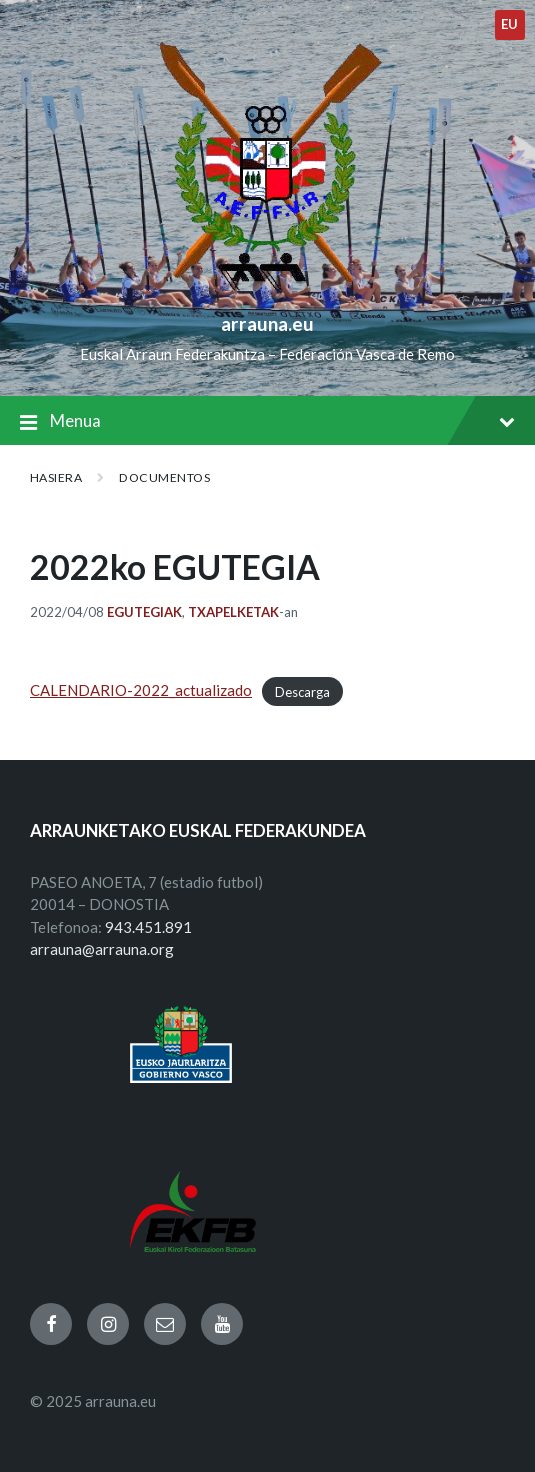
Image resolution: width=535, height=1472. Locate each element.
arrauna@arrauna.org (102, 949)
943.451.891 (148, 927)
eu (510, 24)
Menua (267, 422)
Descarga (302, 691)
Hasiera (56, 477)
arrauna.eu (267, 323)
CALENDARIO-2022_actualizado (141, 690)
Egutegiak (144, 612)
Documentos (164, 477)
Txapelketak (233, 612)
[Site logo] (267, 291)
